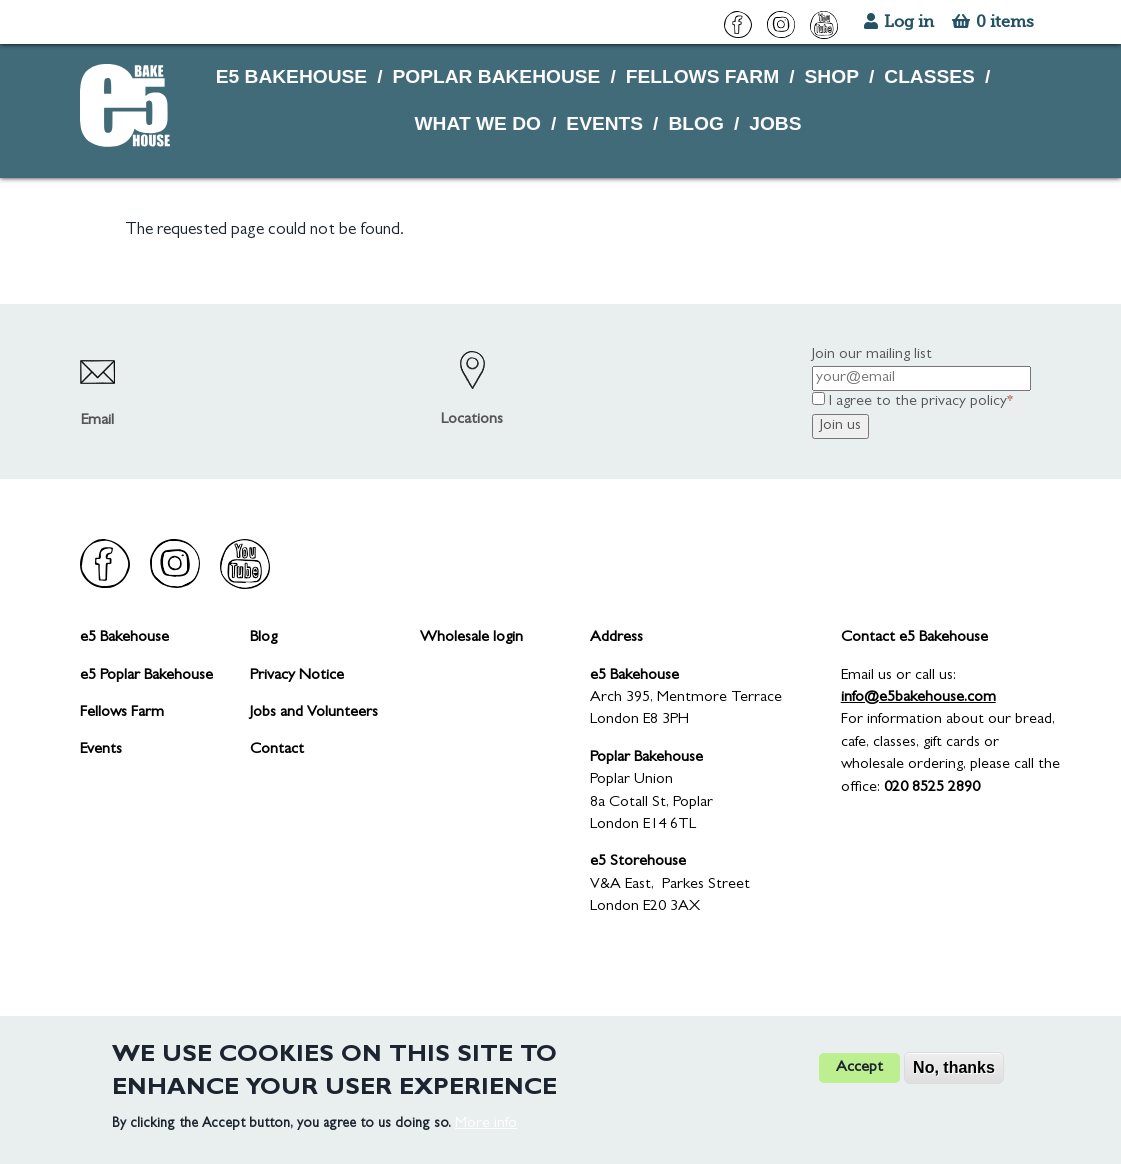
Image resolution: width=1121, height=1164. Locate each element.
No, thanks (954, 1081)
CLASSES (929, 76)
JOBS (775, 123)
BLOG (695, 123)
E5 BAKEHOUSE (291, 76)
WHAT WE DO (478, 123)
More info (486, 1138)
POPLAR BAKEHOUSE (496, 76)
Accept (859, 1082)
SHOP (832, 76)
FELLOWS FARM (702, 76)
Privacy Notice (297, 676)
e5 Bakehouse (124, 638)
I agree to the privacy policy (918, 402)
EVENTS (604, 123)
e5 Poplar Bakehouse (146, 676)
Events (101, 750)
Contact (277, 750)
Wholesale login (471, 638)
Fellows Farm (122, 713)
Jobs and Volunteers (314, 713)
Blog (263, 638)
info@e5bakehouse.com (918, 698)
